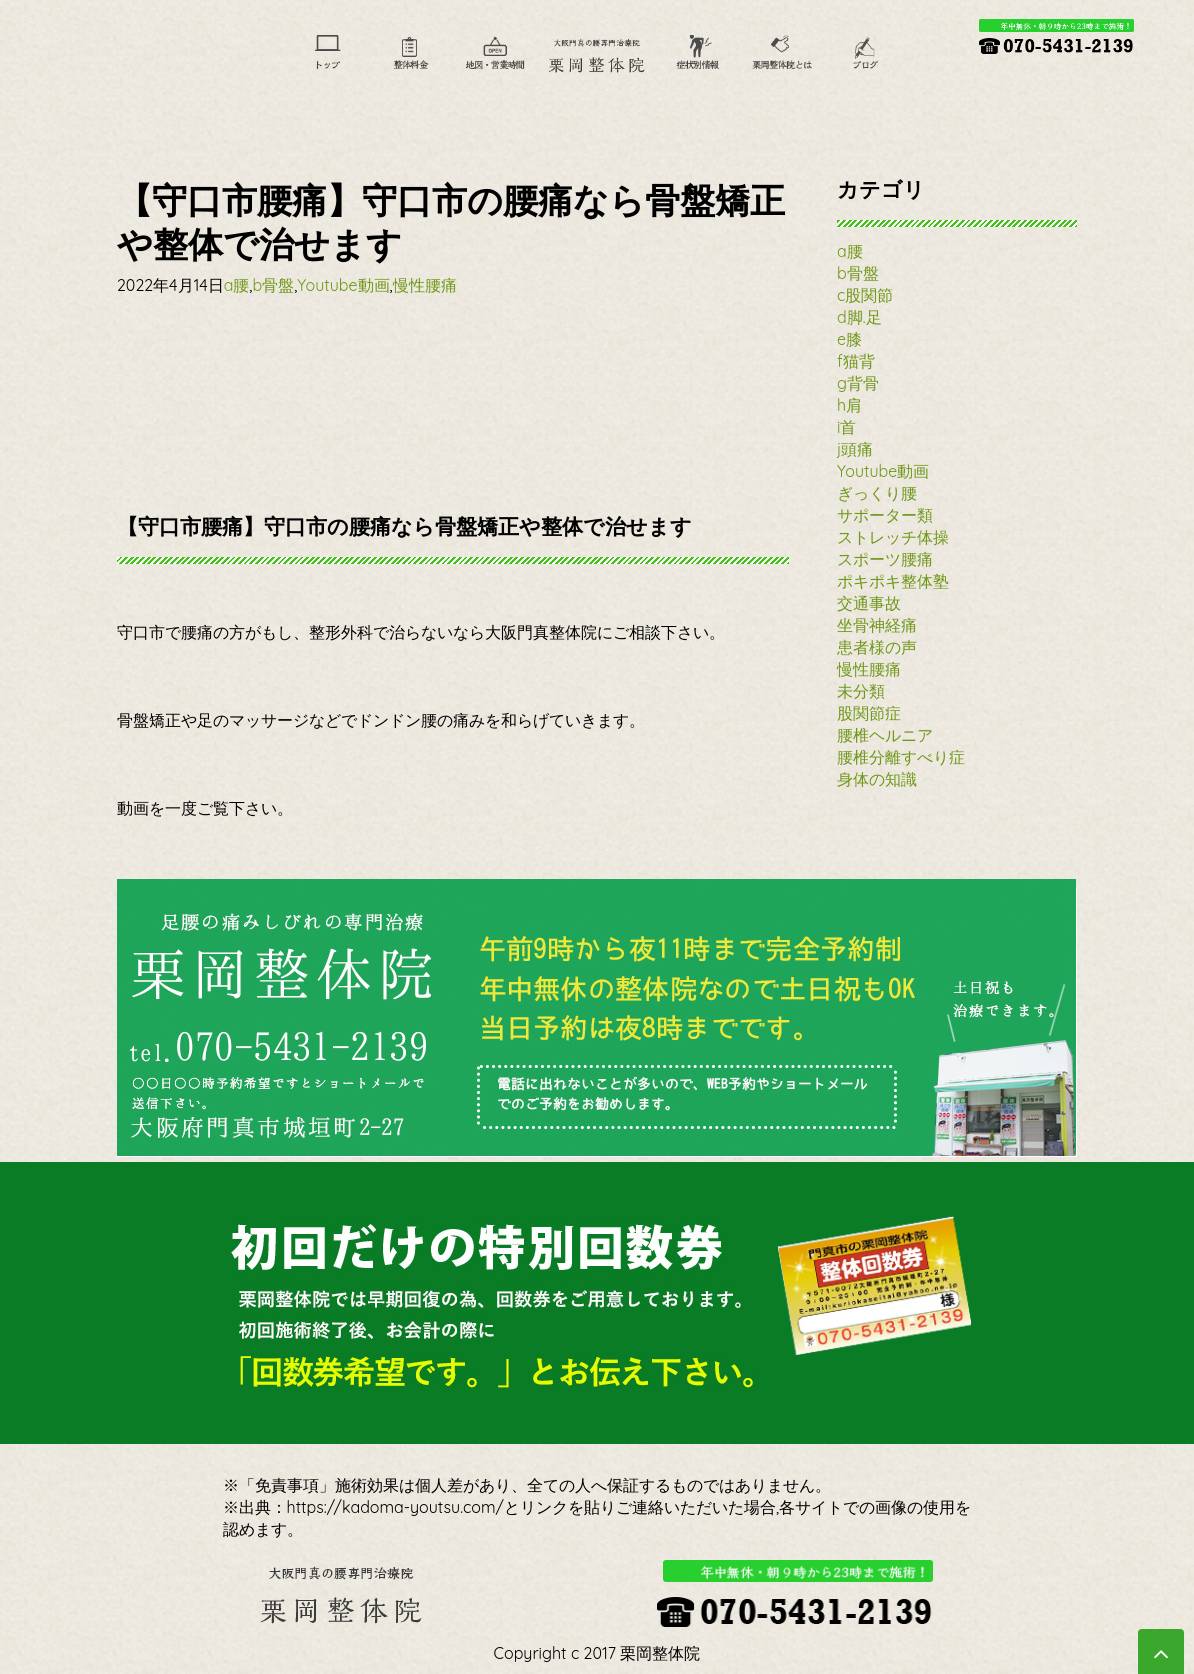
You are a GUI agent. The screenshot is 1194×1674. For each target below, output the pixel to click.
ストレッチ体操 (893, 537)
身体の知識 (877, 779)
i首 (846, 427)
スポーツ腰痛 (885, 559)
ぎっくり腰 (877, 493)
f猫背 (856, 361)
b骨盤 (273, 285)
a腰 (237, 285)
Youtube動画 (343, 285)
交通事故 (869, 603)
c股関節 (865, 295)
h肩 (849, 405)
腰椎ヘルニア (885, 735)
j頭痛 (855, 449)
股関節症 (869, 713)
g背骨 (858, 383)
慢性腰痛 (425, 285)
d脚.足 (859, 317)
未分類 (861, 691)
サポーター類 (885, 515)
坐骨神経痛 (877, 625)
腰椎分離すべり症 (901, 757)
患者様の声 (877, 647)
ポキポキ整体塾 (893, 581)
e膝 (849, 339)
